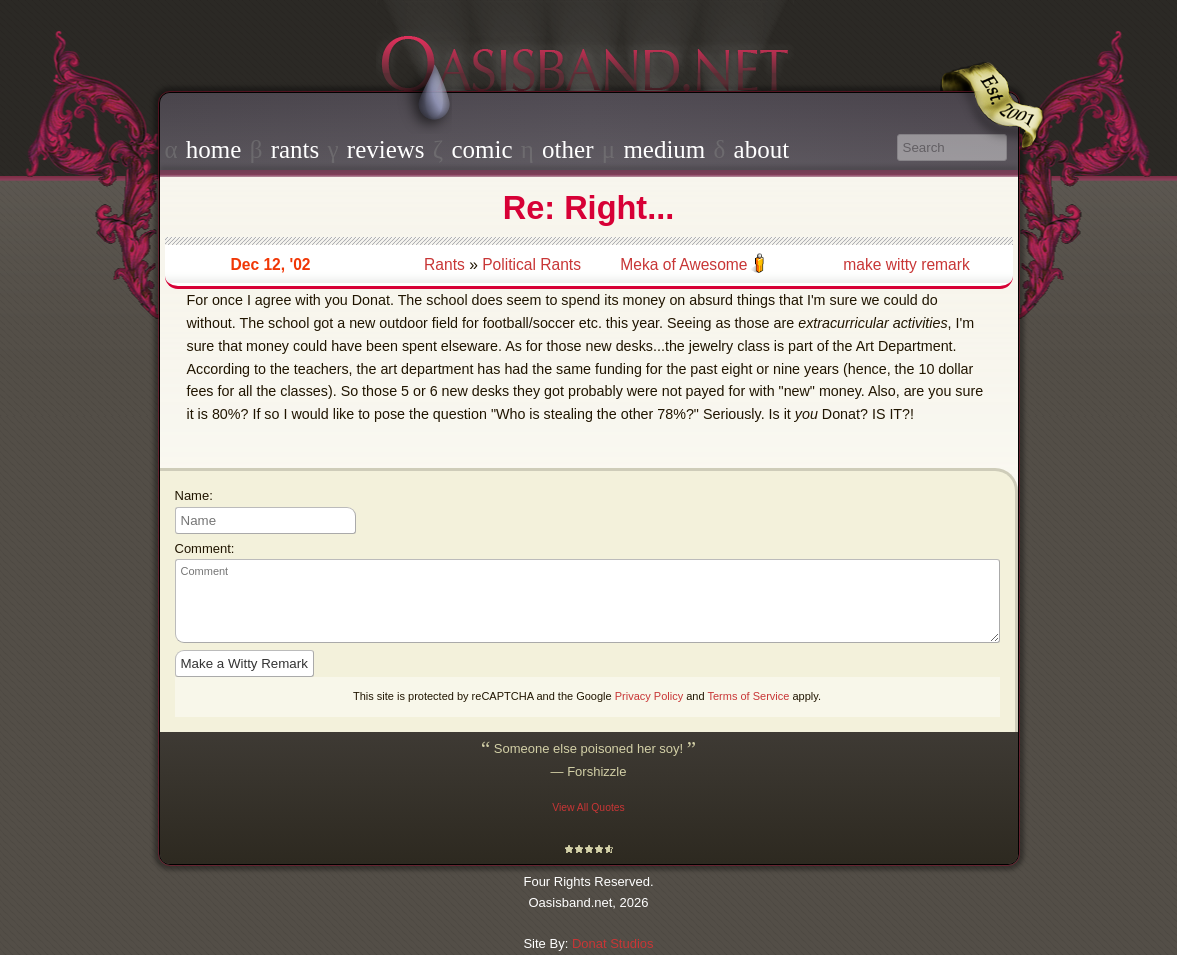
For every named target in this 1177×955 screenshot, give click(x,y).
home (214, 149)
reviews (386, 149)
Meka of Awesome (683, 264)
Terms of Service (748, 696)
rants (295, 149)
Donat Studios (613, 943)
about (762, 149)
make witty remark (906, 264)
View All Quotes (588, 807)
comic (481, 149)
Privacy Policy (649, 696)
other (567, 149)
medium (664, 149)
